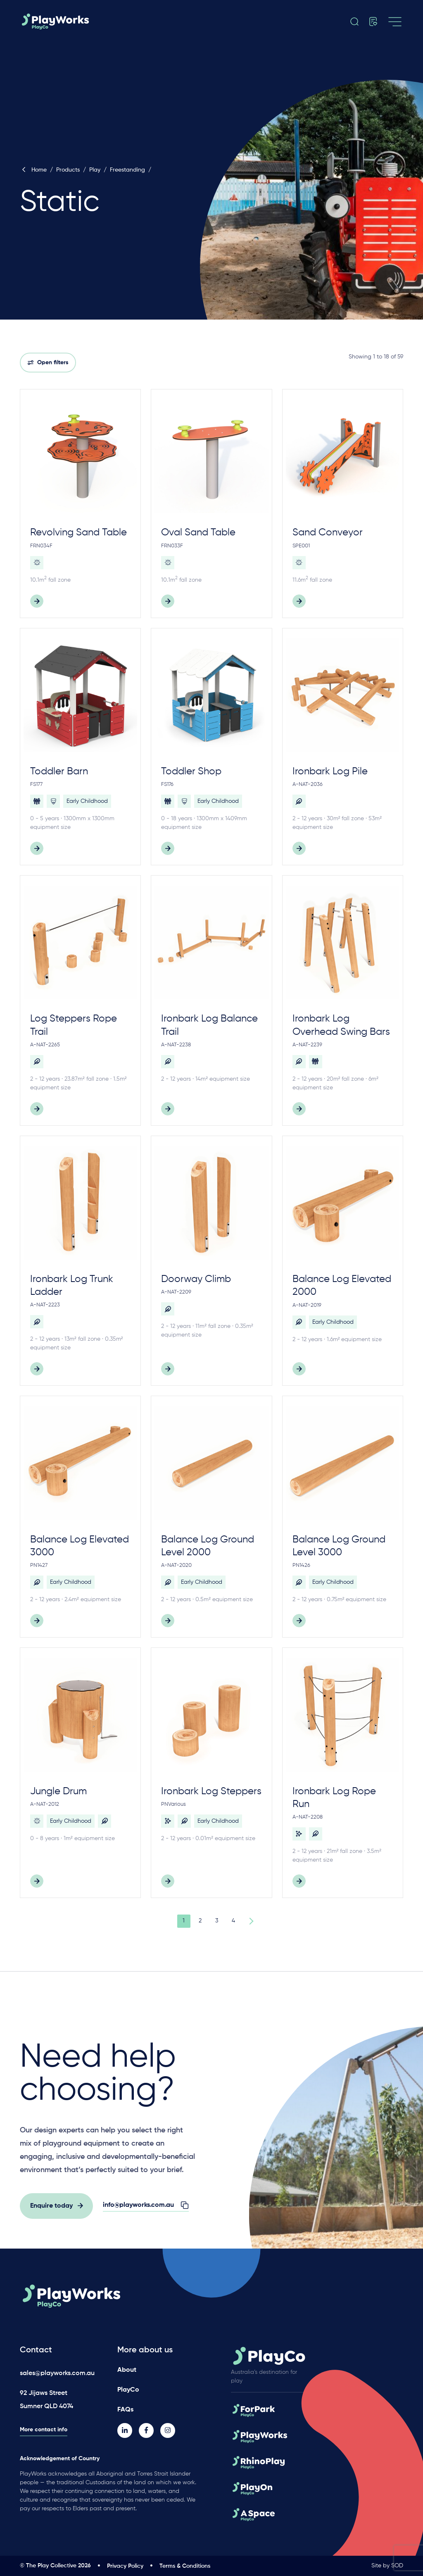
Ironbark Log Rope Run (334, 1797)
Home (33, 170)
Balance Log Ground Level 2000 (207, 1546)
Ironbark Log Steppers (211, 1791)
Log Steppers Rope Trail (73, 1025)
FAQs (125, 2409)
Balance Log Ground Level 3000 (338, 1546)
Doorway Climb (196, 1279)
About (126, 2370)
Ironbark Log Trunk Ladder (71, 1285)
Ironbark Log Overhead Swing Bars (341, 1025)
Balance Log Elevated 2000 (341, 1285)
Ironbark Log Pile (330, 771)
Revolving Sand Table (78, 532)
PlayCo (128, 2390)
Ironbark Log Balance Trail (209, 1025)
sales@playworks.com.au (57, 2373)
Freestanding (127, 170)
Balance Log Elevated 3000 (79, 1546)
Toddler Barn (59, 771)
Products (68, 170)
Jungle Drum (58, 1791)
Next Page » (250, 1921)
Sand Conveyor (327, 532)
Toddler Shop (191, 771)
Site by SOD (387, 2566)
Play (94, 170)
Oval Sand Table (198, 532)
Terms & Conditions (184, 2566)
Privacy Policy (125, 2566)
